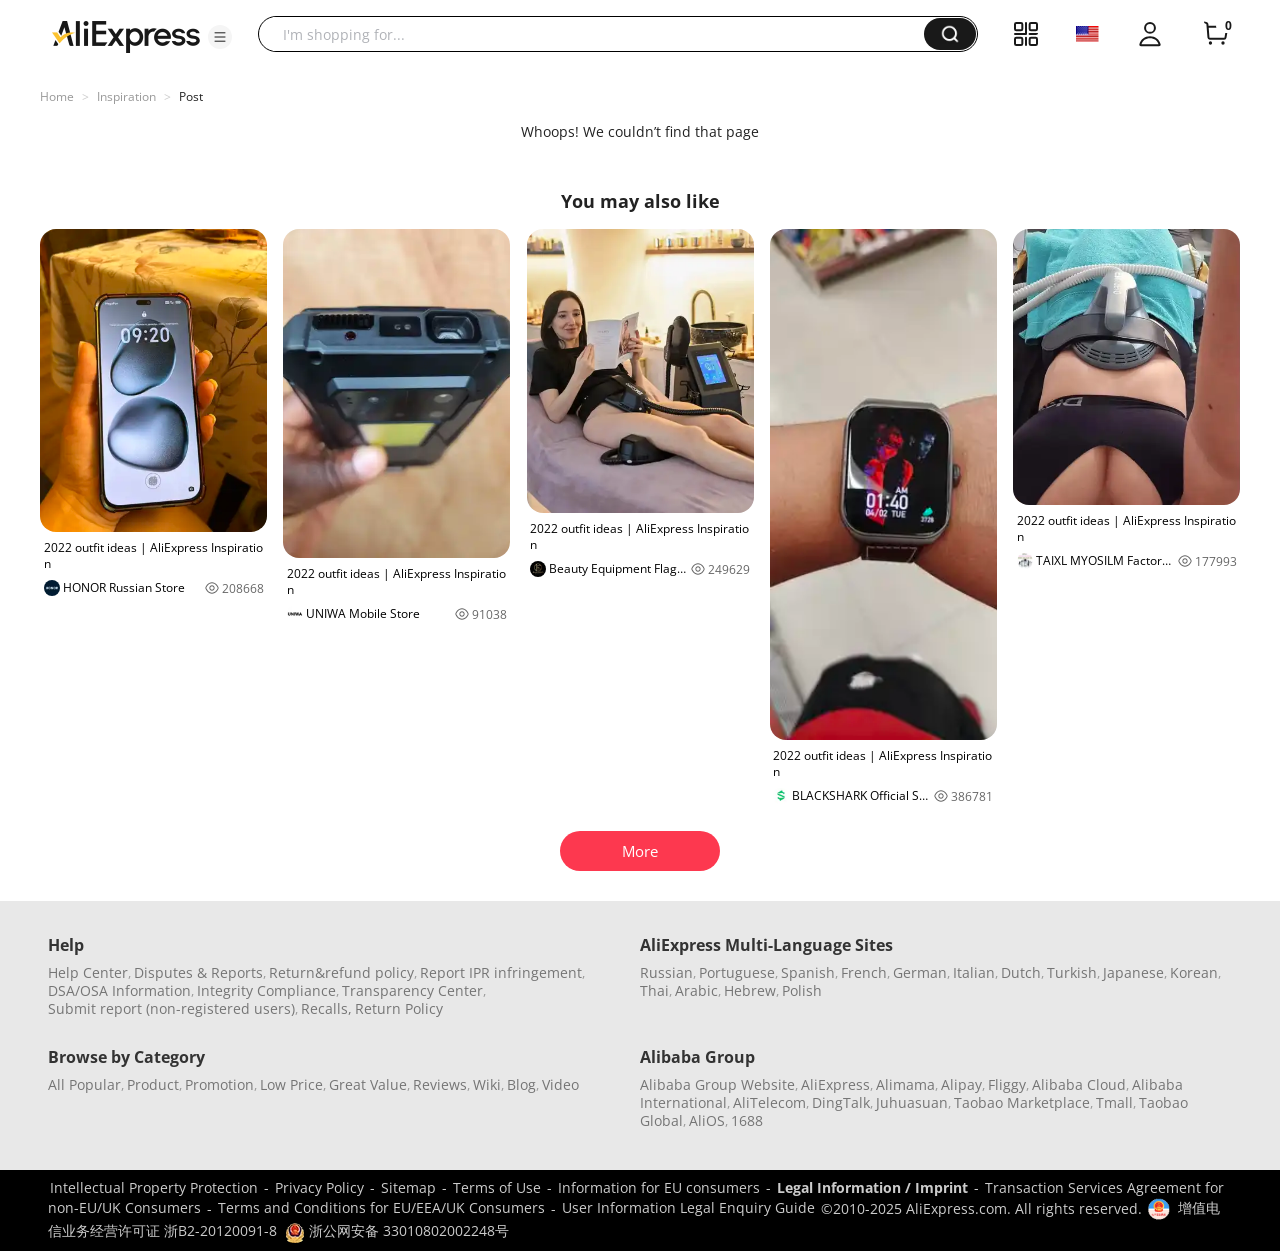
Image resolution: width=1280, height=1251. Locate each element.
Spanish (808, 972)
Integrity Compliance (266, 990)
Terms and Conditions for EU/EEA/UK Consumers (381, 1207)
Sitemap (408, 1187)
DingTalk (841, 1102)
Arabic (696, 990)
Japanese (1133, 972)
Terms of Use (497, 1187)
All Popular (84, 1084)
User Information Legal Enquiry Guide (688, 1207)
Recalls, (326, 1008)
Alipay (961, 1084)
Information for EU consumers (659, 1187)
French (864, 972)
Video (560, 1084)
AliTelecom (769, 1102)
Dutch (1021, 972)
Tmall (1114, 1102)
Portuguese (737, 972)
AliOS (707, 1120)
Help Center (88, 972)
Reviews (440, 1084)
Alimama (905, 1084)
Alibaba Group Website (717, 1084)
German (920, 972)
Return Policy (399, 1008)
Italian (974, 972)
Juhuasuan (912, 1102)
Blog (521, 1084)
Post (191, 96)
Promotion (219, 1084)
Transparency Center (412, 990)
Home (57, 96)
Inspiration (126, 96)
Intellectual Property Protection (154, 1187)
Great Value (368, 1084)
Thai (654, 990)
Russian (666, 972)
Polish (802, 990)
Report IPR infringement (501, 972)
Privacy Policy (319, 1187)
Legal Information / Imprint (872, 1187)
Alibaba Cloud (1079, 1084)
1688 (747, 1120)
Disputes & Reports (198, 972)
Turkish (1072, 972)
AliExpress (835, 1084)
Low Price (291, 1084)
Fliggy (1007, 1084)
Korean (1194, 972)
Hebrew (750, 990)
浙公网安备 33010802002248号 (397, 1230)
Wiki (487, 1084)
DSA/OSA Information (119, 990)
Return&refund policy (341, 972)
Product (153, 1084)
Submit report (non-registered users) (171, 1008)
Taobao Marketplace (1022, 1102)
